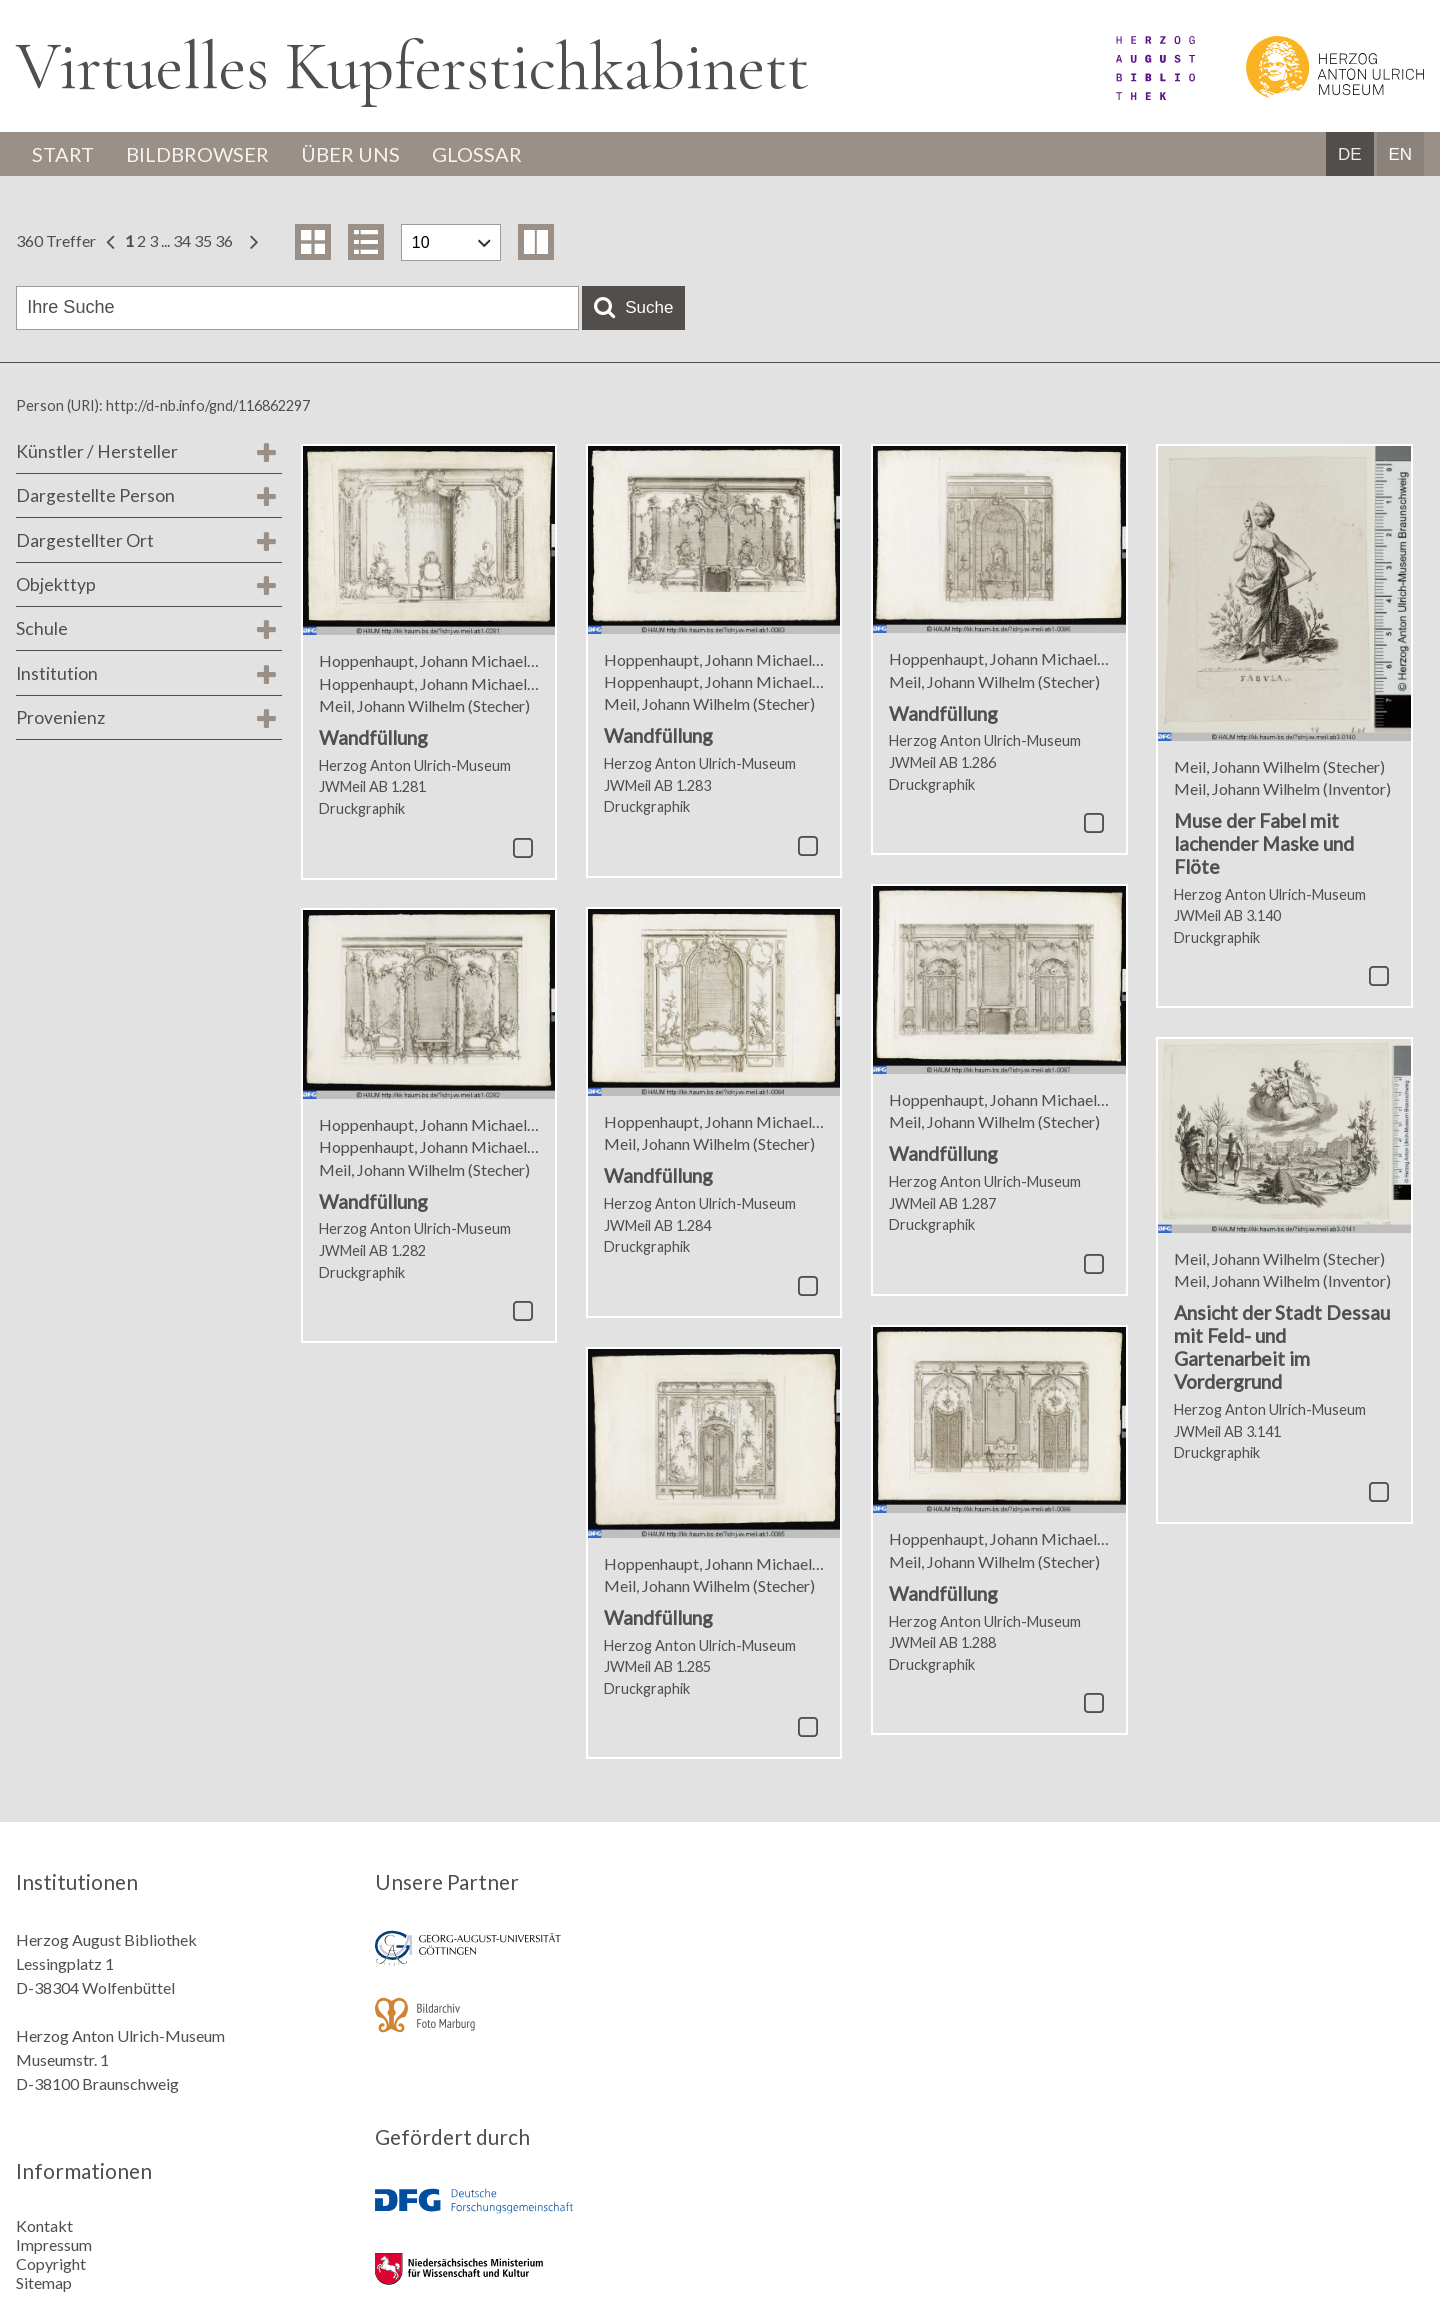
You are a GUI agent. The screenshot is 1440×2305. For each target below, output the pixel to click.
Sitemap (44, 2282)
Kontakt (44, 2225)
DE (1350, 154)
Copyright (51, 2263)
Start (63, 154)
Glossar (477, 154)
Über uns (350, 154)
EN (1400, 154)
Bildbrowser (197, 154)
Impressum (54, 2244)
